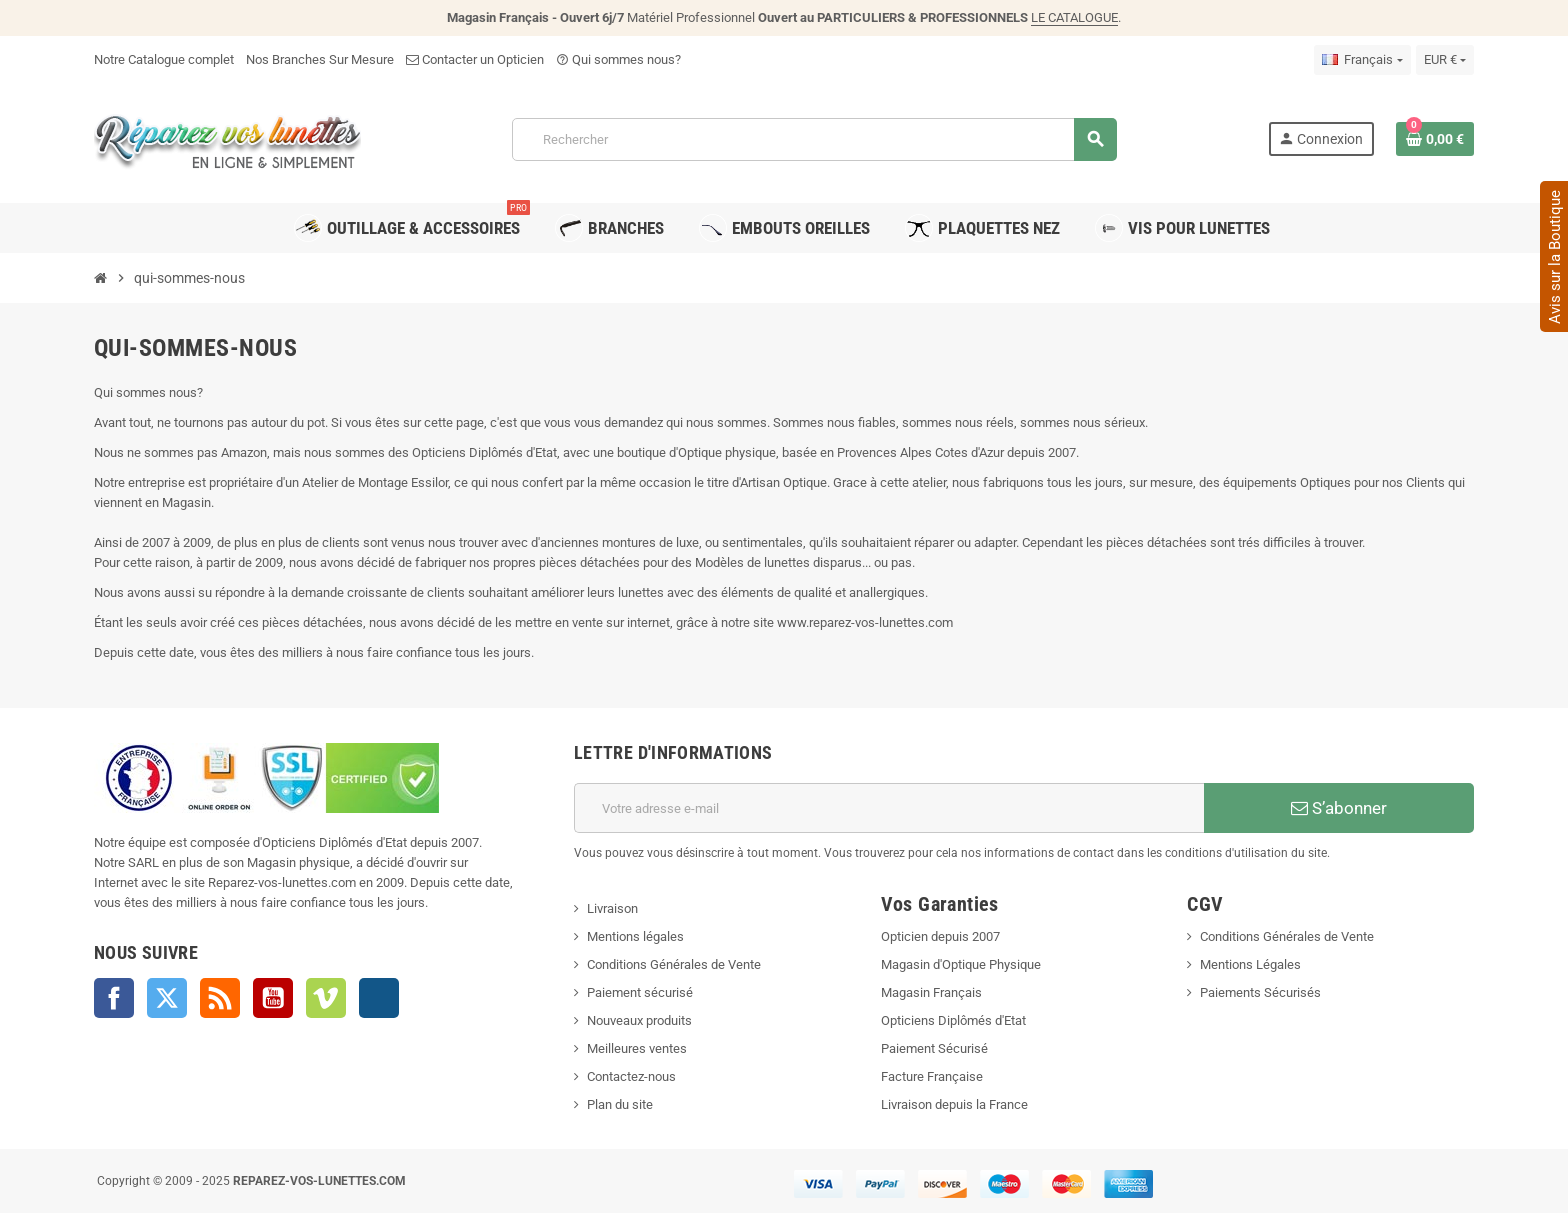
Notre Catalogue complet (164, 59)
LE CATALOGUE (1074, 17)
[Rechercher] (814, 139)
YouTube (273, 998)
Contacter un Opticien (475, 59)
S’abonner (1339, 808)
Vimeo (326, 998)
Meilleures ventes (637, 1048)
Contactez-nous (631, 1076)
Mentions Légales (1250, 964)
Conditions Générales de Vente (674, 964)
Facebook (114, 998)
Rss (220, 998)
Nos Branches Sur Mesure (320, 59)
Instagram (379, 998)
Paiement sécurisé (640, 992)
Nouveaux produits (639, 1020)
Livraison (612, 908)
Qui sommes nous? (618, 59)
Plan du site (620, 1104)
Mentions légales (635, 936)
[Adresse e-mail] (889, 808)
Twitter (167, 998)
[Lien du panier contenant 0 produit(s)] (1435, 139)
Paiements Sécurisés (1260, 992)
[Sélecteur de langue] (1362, 60)
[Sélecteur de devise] (1445, 60)
